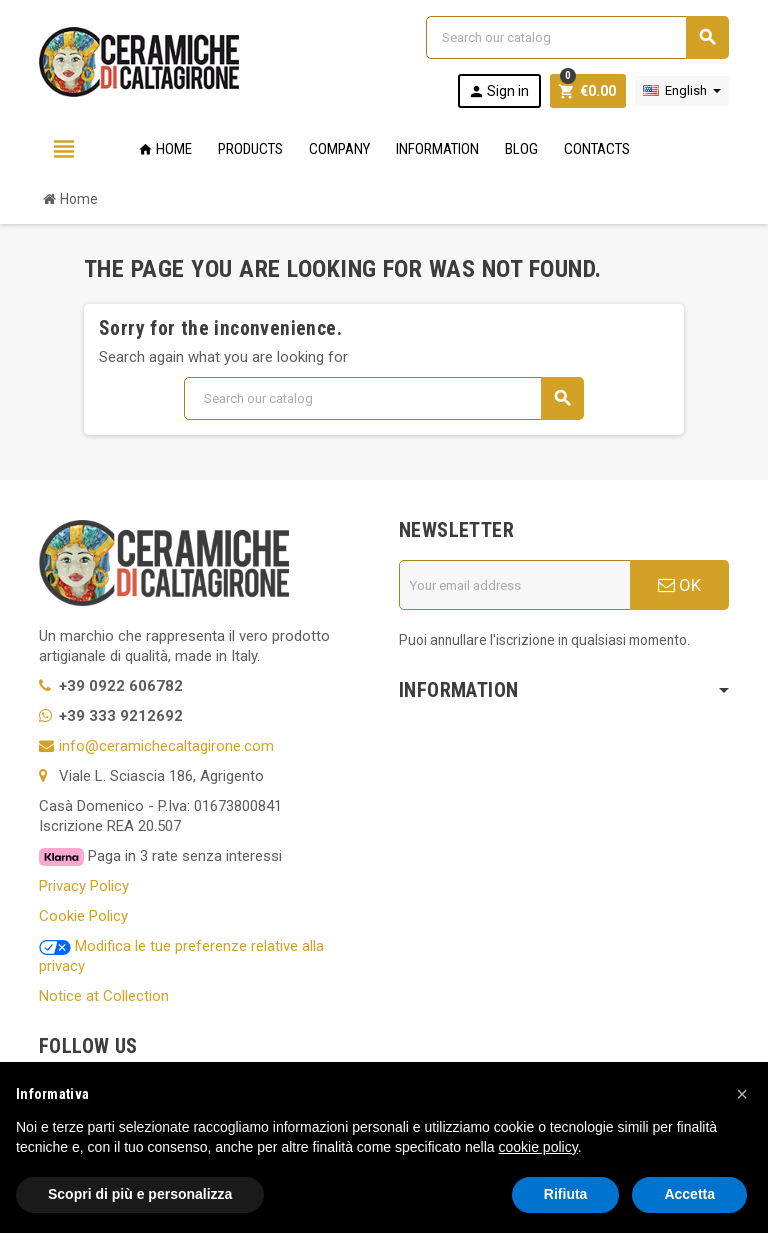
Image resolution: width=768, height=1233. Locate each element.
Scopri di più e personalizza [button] (140, 1194)
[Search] (577, 37)
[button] (742, 1094)
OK (679, 585)
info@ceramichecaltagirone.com (166, 746)
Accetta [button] (689, 1194)
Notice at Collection (104, 996)
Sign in (498, 91)
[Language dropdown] (682, 91)
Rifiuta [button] (566, 1194)
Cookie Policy (83, 916)
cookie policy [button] (538, 1147)
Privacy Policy (84, 886)
